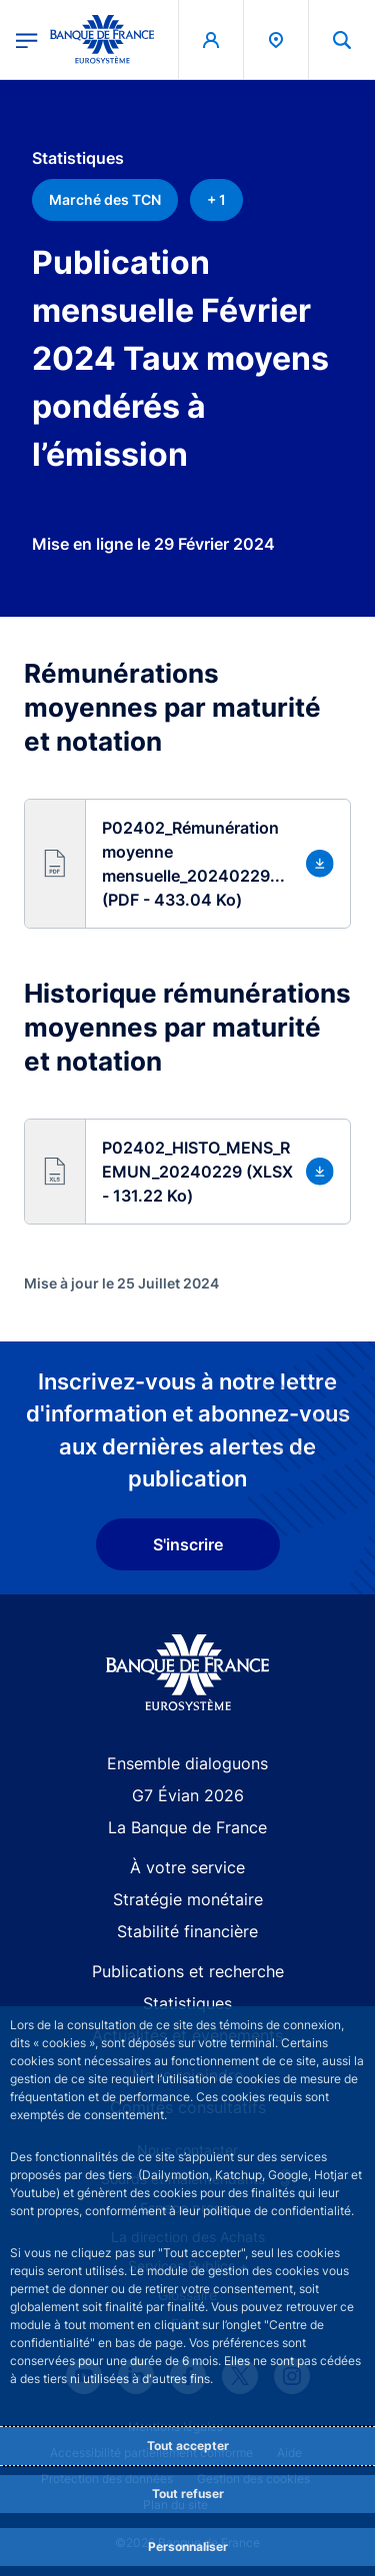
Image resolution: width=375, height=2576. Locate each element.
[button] (187, 864)
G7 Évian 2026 (188, 1795)
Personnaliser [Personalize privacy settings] (188, 2546)
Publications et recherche (188, 1971)
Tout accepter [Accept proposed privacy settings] (188, 2445)
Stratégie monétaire (188, 1899)
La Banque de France (187, 1827)
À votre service (187, 1867)
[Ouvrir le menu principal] (27, 39)
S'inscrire (188, 1544)
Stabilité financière (187, 1931)
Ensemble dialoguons (187, 1763)
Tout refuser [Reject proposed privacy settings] (188, 2493)
